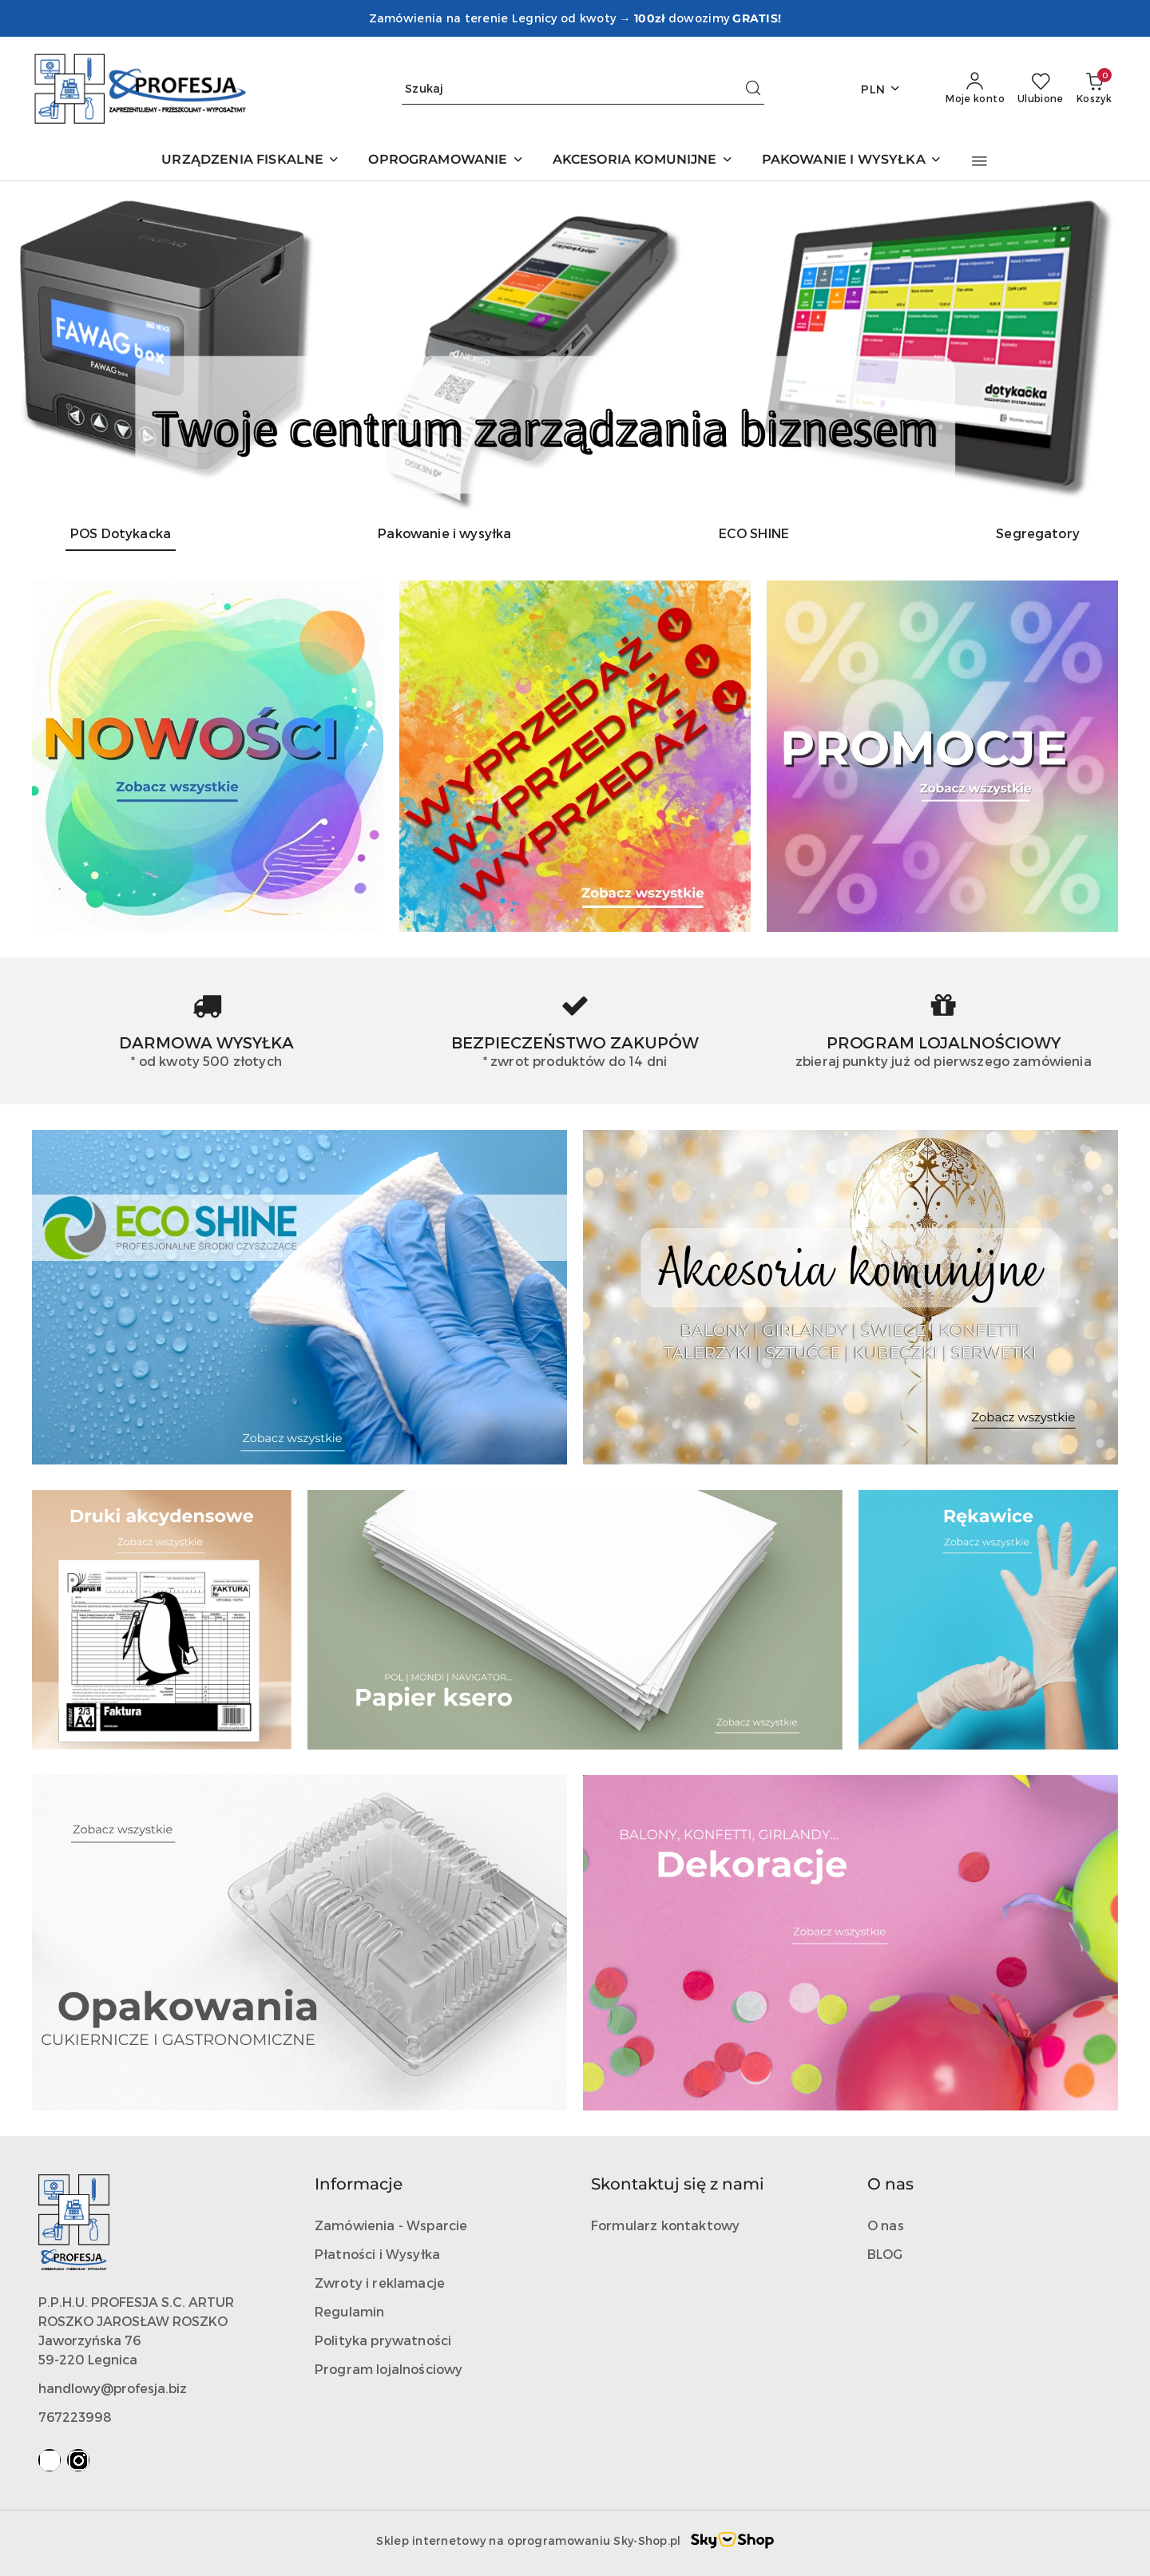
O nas (885, 2225)
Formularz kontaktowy (665, 2225)
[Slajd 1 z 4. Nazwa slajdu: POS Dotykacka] (575, 346)
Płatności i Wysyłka (377, 2253)
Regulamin (349, 2311)
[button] (979, 161)
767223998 (75, 2416)
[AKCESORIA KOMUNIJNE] (643, 161)
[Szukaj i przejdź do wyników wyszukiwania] (753, 89)
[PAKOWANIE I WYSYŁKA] (851, 161)
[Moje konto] (975, 88)
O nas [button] (890, 2184)
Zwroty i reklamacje (380, 2282)
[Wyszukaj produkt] (583, 89)
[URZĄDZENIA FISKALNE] (250, 161)
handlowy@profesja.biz (112, 2388)
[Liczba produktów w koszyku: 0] (1094, 88)
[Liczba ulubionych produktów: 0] (1040, 88)
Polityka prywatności (383, 2340)
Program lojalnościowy (388, 2368)
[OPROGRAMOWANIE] (445, 161)
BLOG (885, 2253)
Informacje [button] (358, 2184)
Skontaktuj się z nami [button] (677, 2184)
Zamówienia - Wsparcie (391, 2225)
